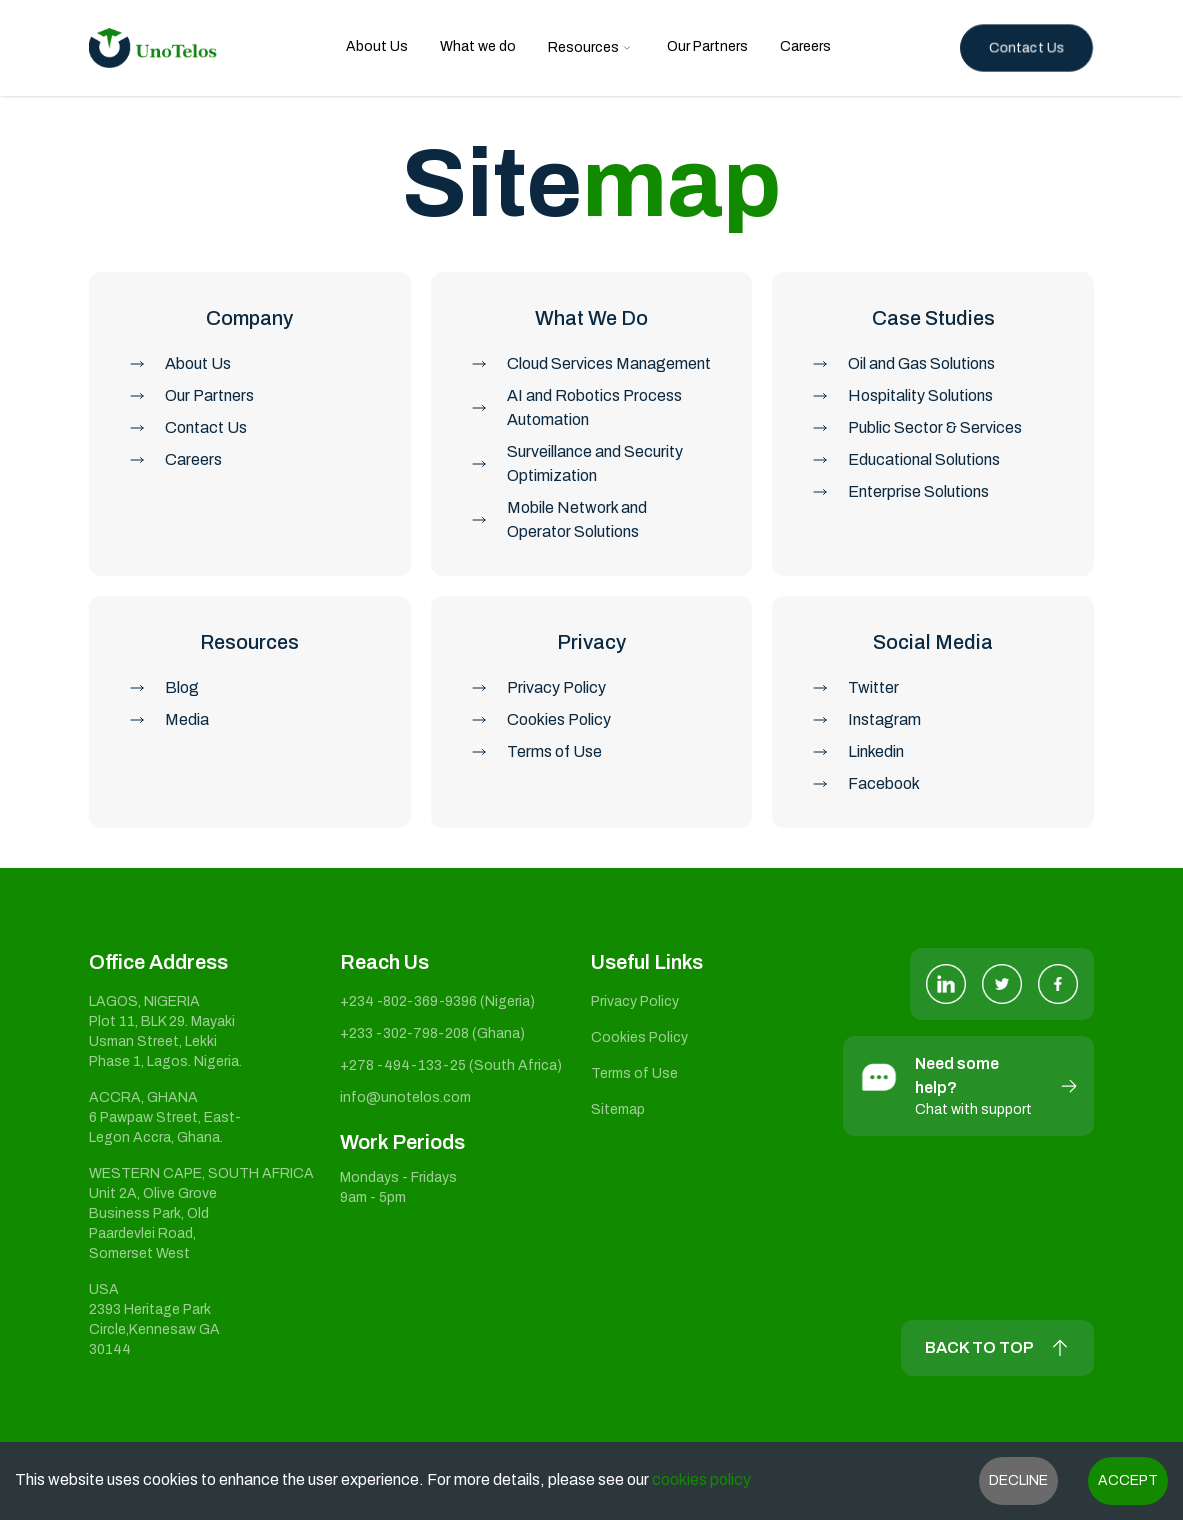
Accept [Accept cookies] (1128, 1480)
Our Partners (707, 46)
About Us (377, 46)
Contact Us (1026, 47)
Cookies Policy (639, 1037)
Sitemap (618, 1109)
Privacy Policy (635, 1001)
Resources (583, 47)
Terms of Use (634, 1073)
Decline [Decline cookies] (1018, 1480)
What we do (478, 46)
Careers (805, 46)
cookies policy (700, 1479)
